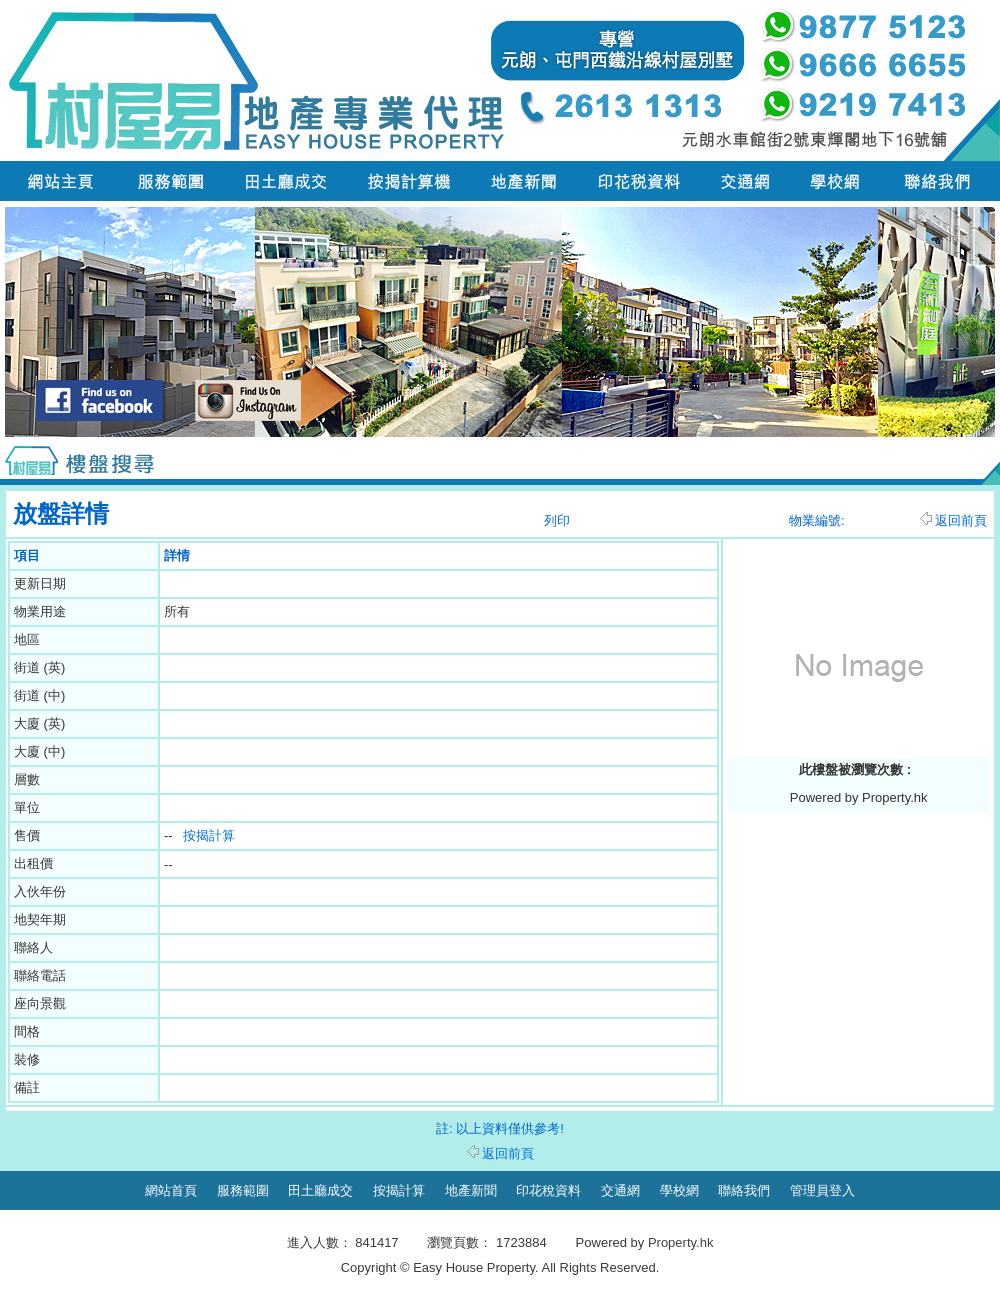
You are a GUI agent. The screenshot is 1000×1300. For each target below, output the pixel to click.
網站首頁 (171, 1190)
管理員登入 (822, 1190)
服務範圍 (243, 1190)
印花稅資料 (548, 1190)
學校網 (679, 1190)
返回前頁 (953, 520)
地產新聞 (471, 1190)
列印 (557, 520)
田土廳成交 (320, 1190)
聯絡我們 (744, 1190)
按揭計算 (209, 835)
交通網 (620, 1190)
